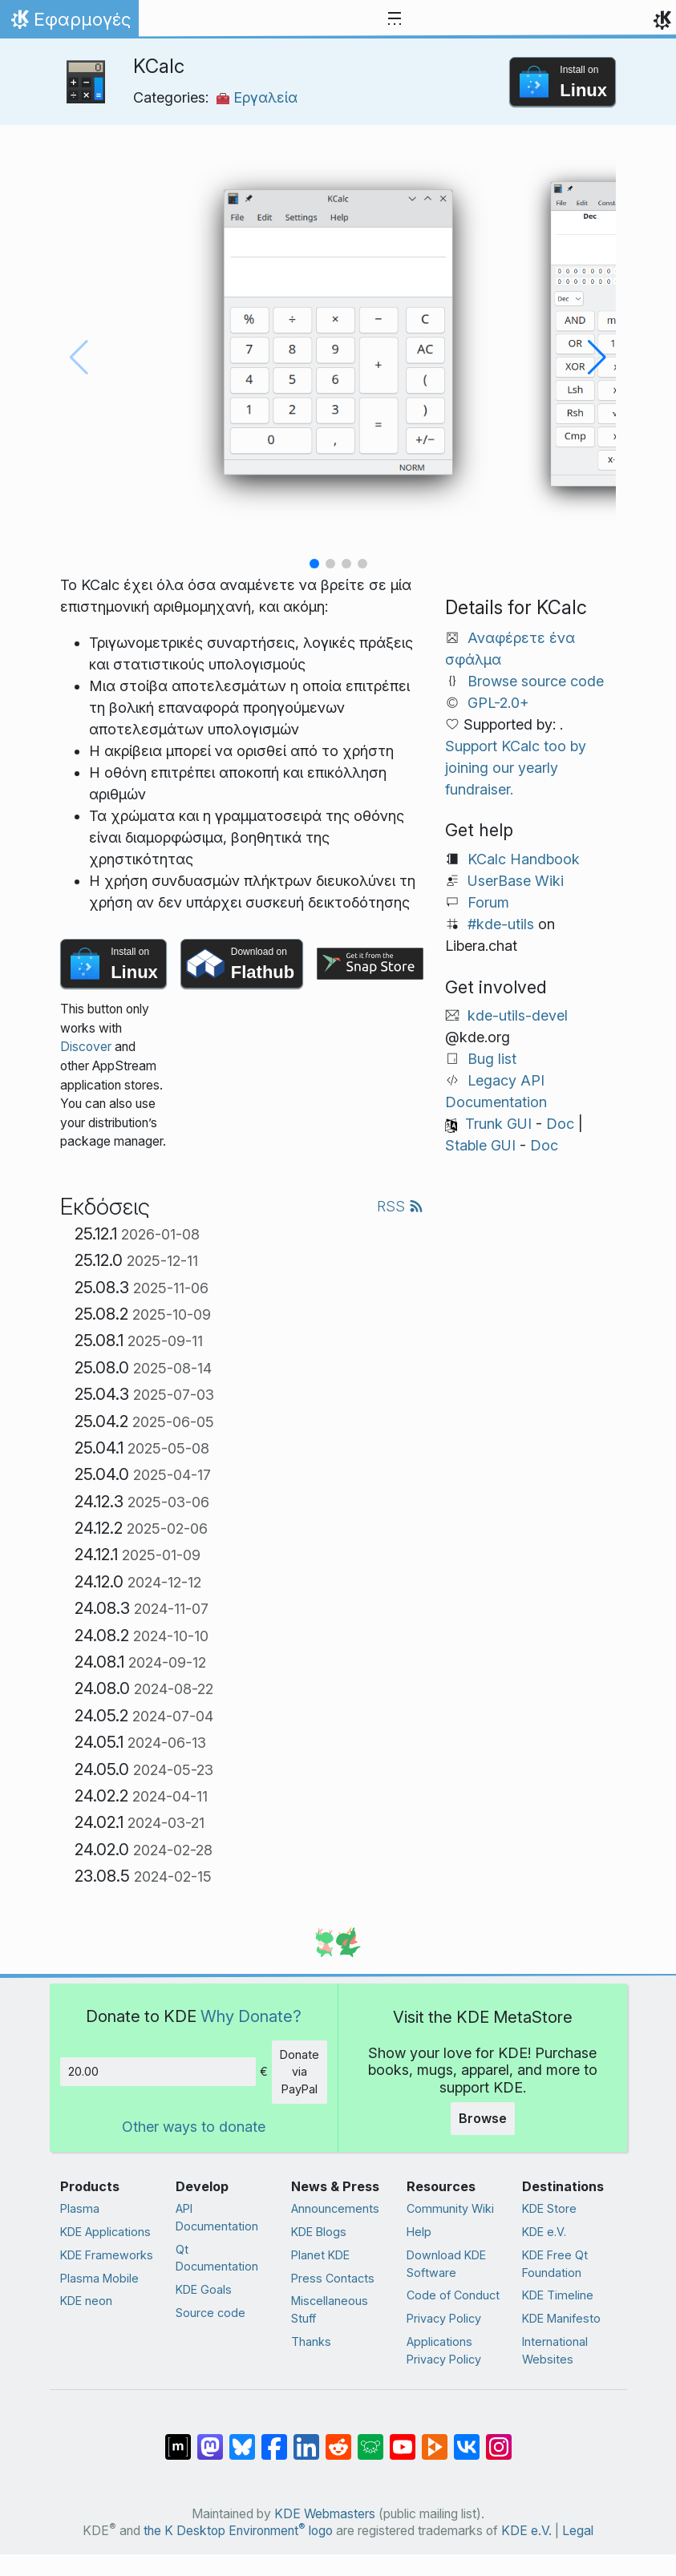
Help (419, 2231)
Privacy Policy (444, 2318)
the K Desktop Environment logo (238, 2530)
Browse (483, 2118)
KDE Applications (105, 2231)
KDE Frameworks (106, 2255)
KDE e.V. (544, 2231)
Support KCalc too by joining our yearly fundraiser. (515, 768)
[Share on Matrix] (178, 2439)
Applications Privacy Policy (444, 2350)
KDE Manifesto (561, 2318)
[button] (314, 563)
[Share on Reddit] (338, 2439)
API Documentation (217, 2217)
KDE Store (549, 2208)
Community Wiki (450, 2208)
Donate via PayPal (299, 2072)
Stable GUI (480, 1145)
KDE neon (86, 2300)
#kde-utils (501, 924)
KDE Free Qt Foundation (555, 2263)
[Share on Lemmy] (370, 2439)
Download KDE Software (446, 2263)
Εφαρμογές (69, 23)
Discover (85, 1046)
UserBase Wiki (516, 880)
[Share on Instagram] (499, 2439)
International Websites (555, 2350)
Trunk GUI (498, 1123)
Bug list (492, 1058)
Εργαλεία (257, 97)
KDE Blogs (318, 2231)
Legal (577, 2530)
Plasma (79, 2208)
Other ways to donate (193, 2126)
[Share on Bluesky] (242, 2439)
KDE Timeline (557, 2295)
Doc (560, 1123)
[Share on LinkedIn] (306, 2439)
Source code (210, 2312)
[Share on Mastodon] (210, 2439)
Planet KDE (320, 2255)
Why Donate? (251, 2016)
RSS (400, 1206)
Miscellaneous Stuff (329, 2309)
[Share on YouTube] (402, 2439)
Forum (488, 902)
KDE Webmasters (324, 2513)
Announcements (335, 2208)
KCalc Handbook (524, 859)
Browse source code (536, 681)
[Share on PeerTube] (434, 2439)
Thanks (311, 2341)
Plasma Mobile (99, 2278)
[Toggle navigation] (394, 19)
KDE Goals (204, 2289)
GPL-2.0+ (498, 702)
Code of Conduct (453, 2295)
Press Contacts (332, 2278)
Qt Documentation (217, 2258)
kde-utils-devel (518, 1015)
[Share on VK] (467, 2439)
